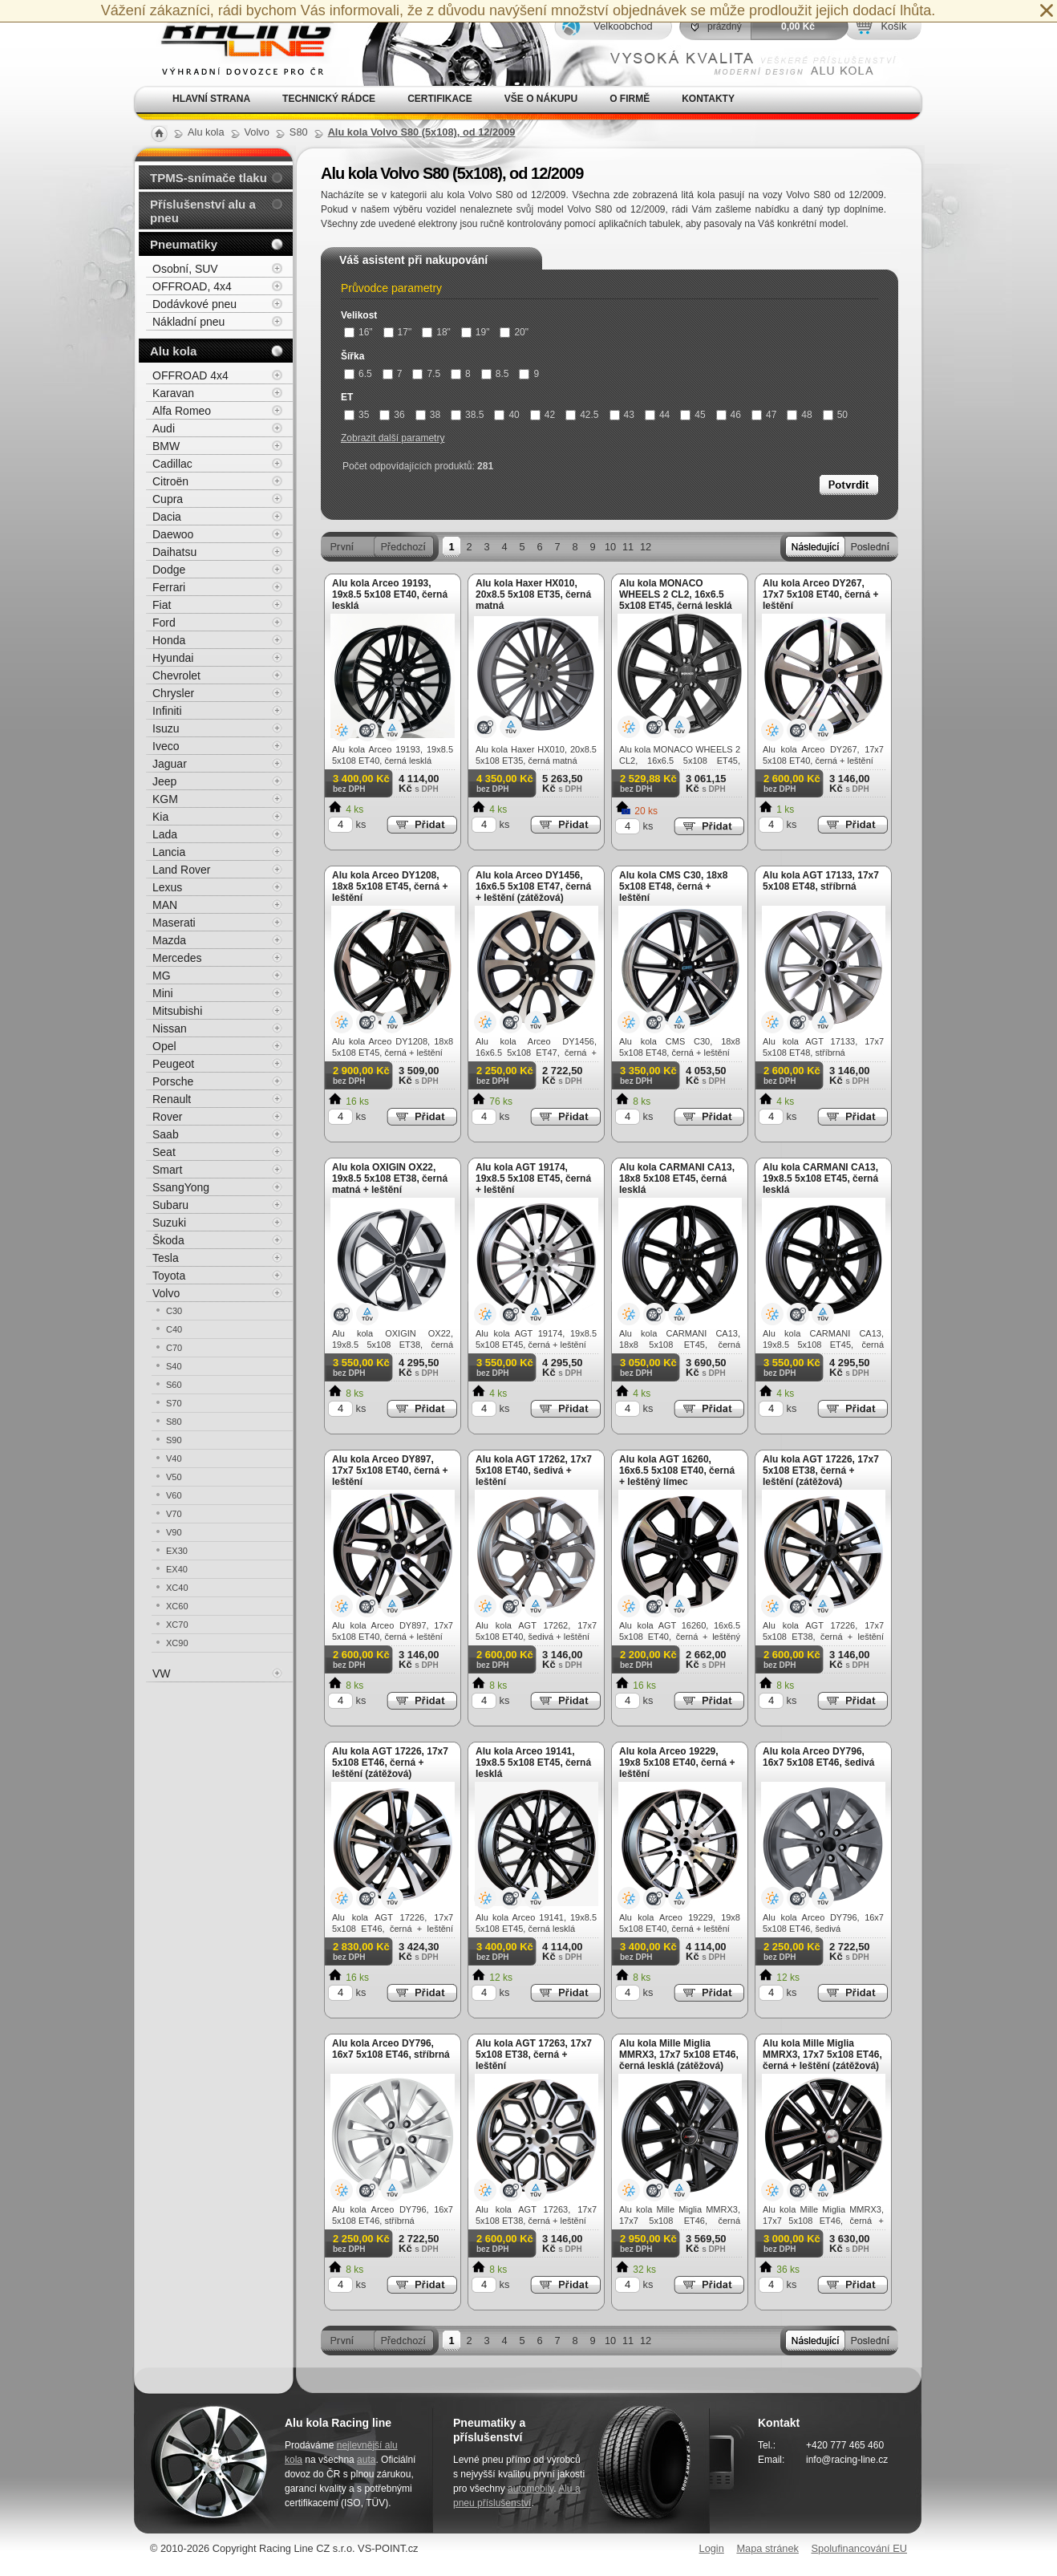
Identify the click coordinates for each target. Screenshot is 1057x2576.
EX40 (177, 1569)
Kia (160, 816)
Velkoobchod (622, 26)
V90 (174, 1532)
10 (610, 547)
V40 (174, 1458)
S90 (174, 1440)
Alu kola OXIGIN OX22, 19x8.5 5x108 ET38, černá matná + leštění (390, 1178)
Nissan (169, 1028)
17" (397, 332)
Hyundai (172, 657)
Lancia (168, 852)
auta (366, 2459)
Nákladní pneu (188, 321)
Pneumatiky (183, 244)
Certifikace (439, 98)
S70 (174, 1403)
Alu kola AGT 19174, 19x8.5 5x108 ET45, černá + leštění (533, 1178)
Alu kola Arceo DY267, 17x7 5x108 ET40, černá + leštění (820, 594)
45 (692, 414)
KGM (165, 799)
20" (514, 332)
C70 (174, 1348)
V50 (174, 1477)
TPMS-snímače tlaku (208, 178)
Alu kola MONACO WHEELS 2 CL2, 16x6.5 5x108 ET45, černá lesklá (675, 594)
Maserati (174, 922)
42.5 (581, 414)
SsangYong (180, 1187)
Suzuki (169, 1222)
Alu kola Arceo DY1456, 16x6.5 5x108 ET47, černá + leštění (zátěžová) (533, 886)
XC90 (177, 1643)
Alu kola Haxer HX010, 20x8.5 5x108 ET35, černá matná (533, 594)
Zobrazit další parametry (392, 438)
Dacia (166, 516)
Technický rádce (328, 98)
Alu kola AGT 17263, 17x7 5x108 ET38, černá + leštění (534, 2054)
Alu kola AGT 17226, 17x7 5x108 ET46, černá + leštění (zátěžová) (390, 1762)
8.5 (495, 373)
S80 (174, 1421)
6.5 (358, 373)
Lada (164, 834)
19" (475, 332)
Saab (165, 1134)
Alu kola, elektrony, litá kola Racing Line (236, 43)
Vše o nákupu (540, 98)
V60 (174, 1495)
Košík (893, 26)
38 (427, 414)
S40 (174, 1366)
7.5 (426, 373)
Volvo (166, 1293)
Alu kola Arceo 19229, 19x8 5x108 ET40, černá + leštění (677, 1762)
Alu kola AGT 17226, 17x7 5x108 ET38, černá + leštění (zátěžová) (821, 1470)
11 (628, 547)
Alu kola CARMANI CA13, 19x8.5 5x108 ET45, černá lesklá (820, 1178)
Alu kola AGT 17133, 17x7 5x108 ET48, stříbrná (821, 881)
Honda (168, 640)
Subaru (170, 1205)
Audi (163, 428)
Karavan (173, 393)
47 (763, 414)
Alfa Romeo (181, 410)
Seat (164, 1152)
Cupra (167, 499)
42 (542, 414)
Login (711, 2548)
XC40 (177, 1587)
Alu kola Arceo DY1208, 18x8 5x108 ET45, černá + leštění (390, 886)
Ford (164, 622)
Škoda (168, 1240)
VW (161, 1673)
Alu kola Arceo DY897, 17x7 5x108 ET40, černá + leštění (390, 1470)
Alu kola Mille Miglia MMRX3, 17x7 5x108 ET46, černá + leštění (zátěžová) (822, 2054)
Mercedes (176, 957)
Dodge (168, 569)
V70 (174, 1514)
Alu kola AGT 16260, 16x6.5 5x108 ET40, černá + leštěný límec (677, 1470)
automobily (530, 2488)
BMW (166, 446)
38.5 (467, 414)
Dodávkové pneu (194, 304)
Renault (171, 1099)
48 (799, 414)
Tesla (165, 1257)
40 (506, 414)
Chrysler (173, 693)
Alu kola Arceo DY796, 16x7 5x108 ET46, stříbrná (391, 2049)
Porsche (172, 1081)
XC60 (177, 1606)
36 (391, 414)
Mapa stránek (767, 2548)
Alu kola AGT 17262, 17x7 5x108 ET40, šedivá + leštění (534, 1470)
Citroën (170, 481)
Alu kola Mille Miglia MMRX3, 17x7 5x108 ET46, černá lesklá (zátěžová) (679, 2054)
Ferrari (168, 587)
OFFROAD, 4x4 (192, 286)
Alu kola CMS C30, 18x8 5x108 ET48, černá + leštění (673, 886)
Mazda (169, 940)
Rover (167, 1116)
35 (356, 414)
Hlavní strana (211, 98)
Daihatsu (174, 552)
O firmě (629, 98)
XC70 (177, 1624)
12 (645, 547)
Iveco (165, 746)
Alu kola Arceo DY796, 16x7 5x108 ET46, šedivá (818, 1757)
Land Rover (181, 869)
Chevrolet (176, 675)
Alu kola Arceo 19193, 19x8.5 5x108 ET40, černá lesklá (390, 594)
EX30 (177, 1551)
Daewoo (172, 534)
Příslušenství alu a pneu (203, 211)
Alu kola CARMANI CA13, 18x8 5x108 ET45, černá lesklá (677, 1178)
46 (728, 414)
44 (657, 414)
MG (161, 975)
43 (621, 414)
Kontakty (708, 98)
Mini (162, 993)
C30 (174, 1311)
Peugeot (173, 1063)
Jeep (164, 781)
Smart (167, 1169)
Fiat (161, 604)
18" (436, 332)
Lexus (167, 887)
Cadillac (172, 463)
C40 (174, 1329)
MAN (164, 905)
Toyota (168, 1275)
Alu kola (173, 351)
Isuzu (165, 728)
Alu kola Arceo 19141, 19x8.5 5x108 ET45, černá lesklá (533, 1762)
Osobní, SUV (185, 268)
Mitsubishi (177, 1010)
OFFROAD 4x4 (190, 375)
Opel (164, 1046)
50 (835, 414)
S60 (174, 1384)
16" (358, 332)
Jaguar (169, 763)
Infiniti (167, 710)
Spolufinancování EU (859, 2548)
